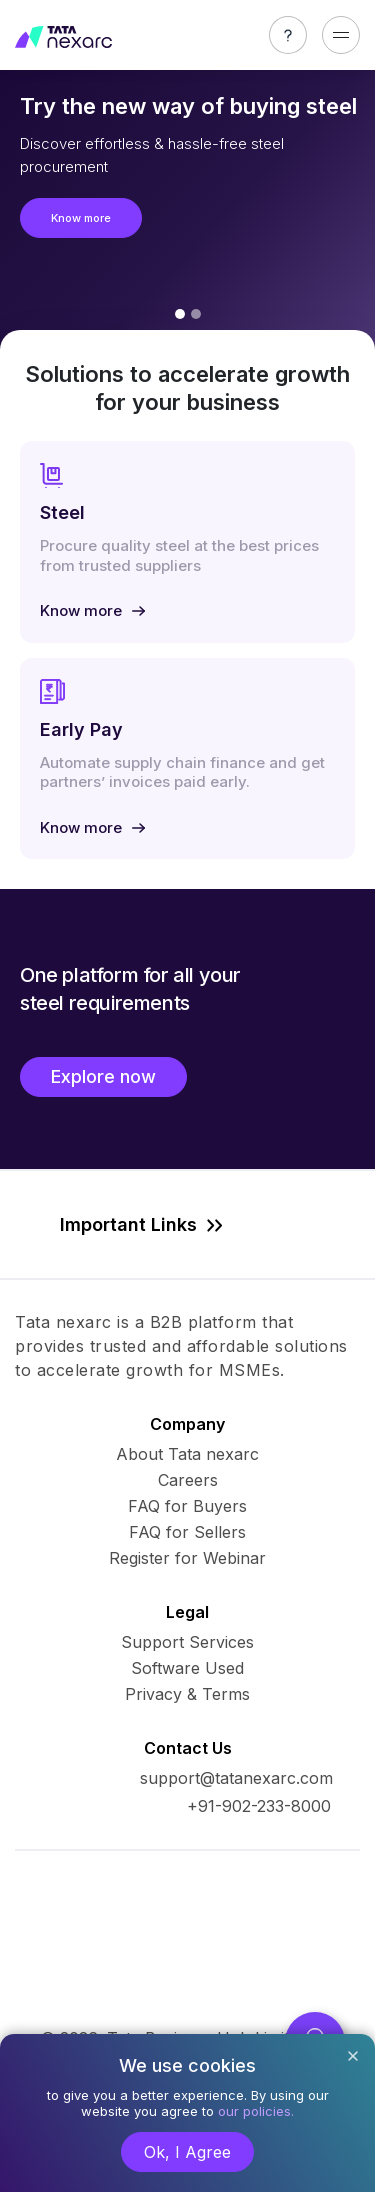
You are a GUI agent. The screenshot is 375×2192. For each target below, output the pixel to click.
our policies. (256, 2111)
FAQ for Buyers (187, 1506)
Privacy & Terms (187, 1694)
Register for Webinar (187, 1558)
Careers (188, 1480)
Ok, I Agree (187, 2152)
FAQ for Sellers (187, 1532)
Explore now (103, 1076)
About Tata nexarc (187, 1454)
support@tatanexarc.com (236, 1778)
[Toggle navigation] (341, 35)
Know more (81, 218)
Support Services (187, 1642)
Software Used (187, 1668)
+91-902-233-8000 (259, 1806)
